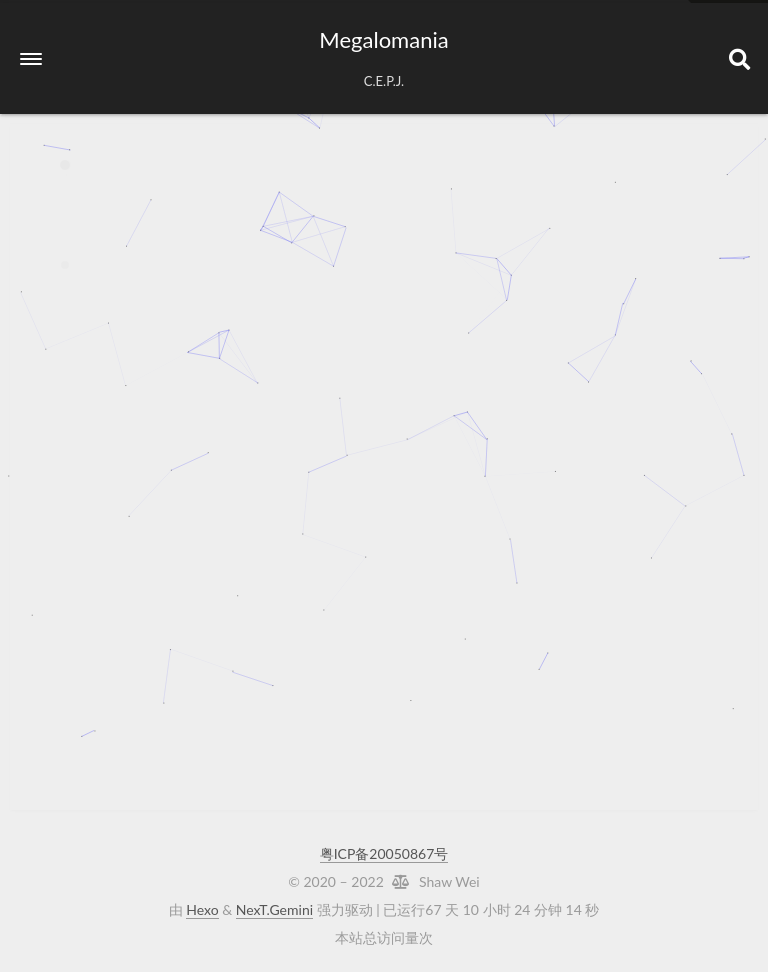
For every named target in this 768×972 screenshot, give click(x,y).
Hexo (202, 909)
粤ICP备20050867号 (384, 853)
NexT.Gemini (274, 909)
